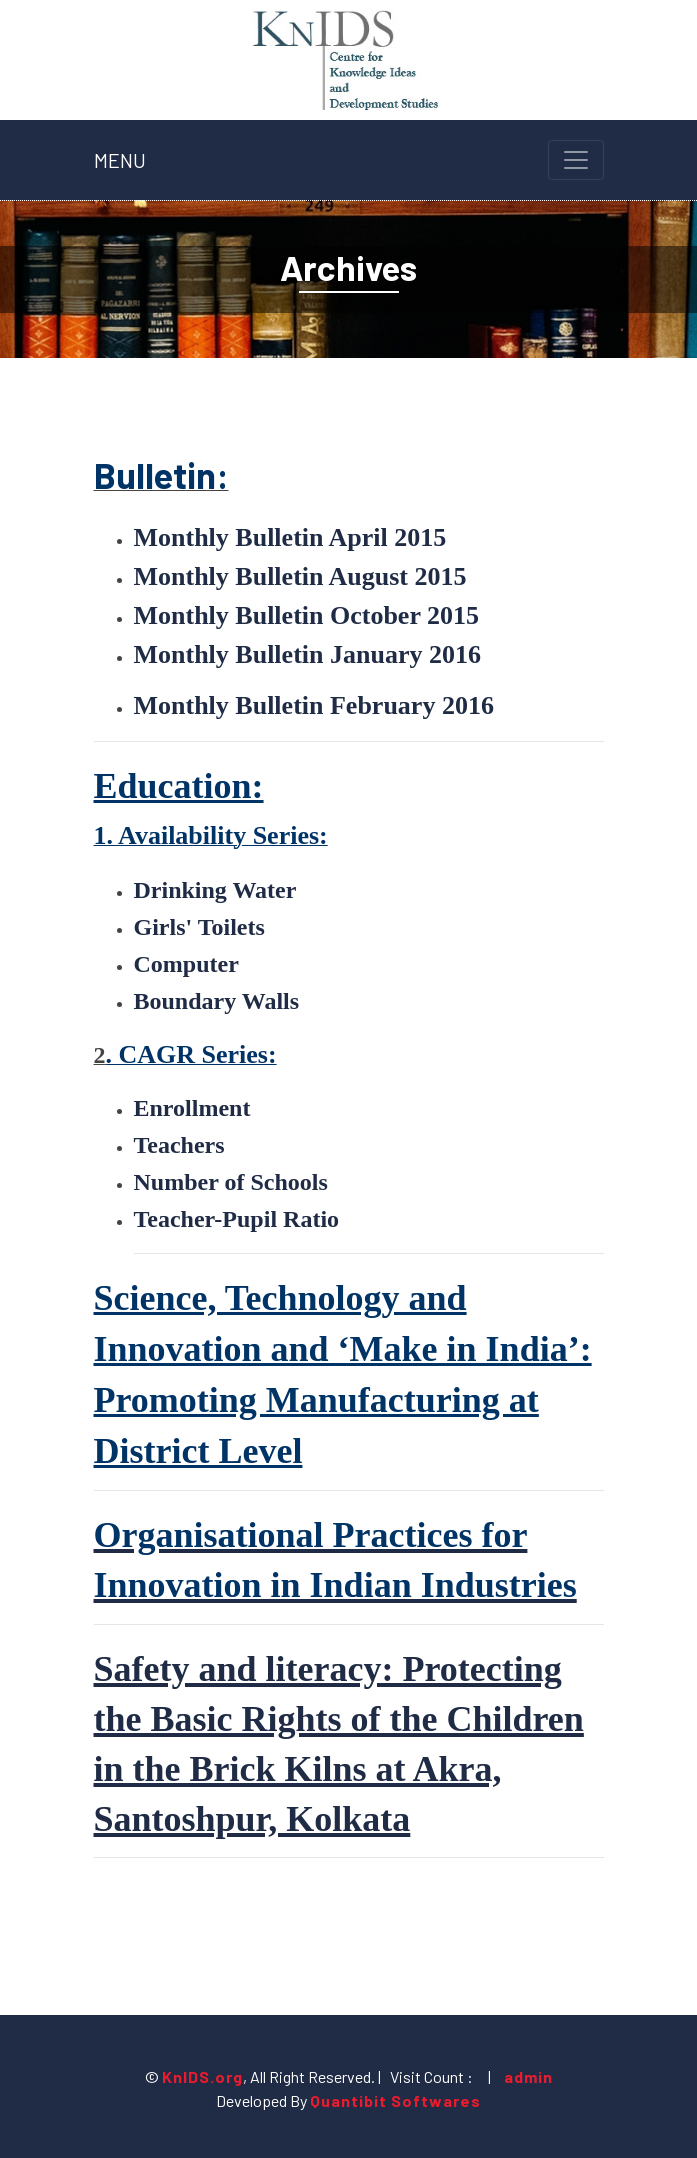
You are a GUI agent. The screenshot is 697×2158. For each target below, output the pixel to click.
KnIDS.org (202, 2076)
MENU (120, 160)
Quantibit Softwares (395, 2100)
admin (526, 2076)
